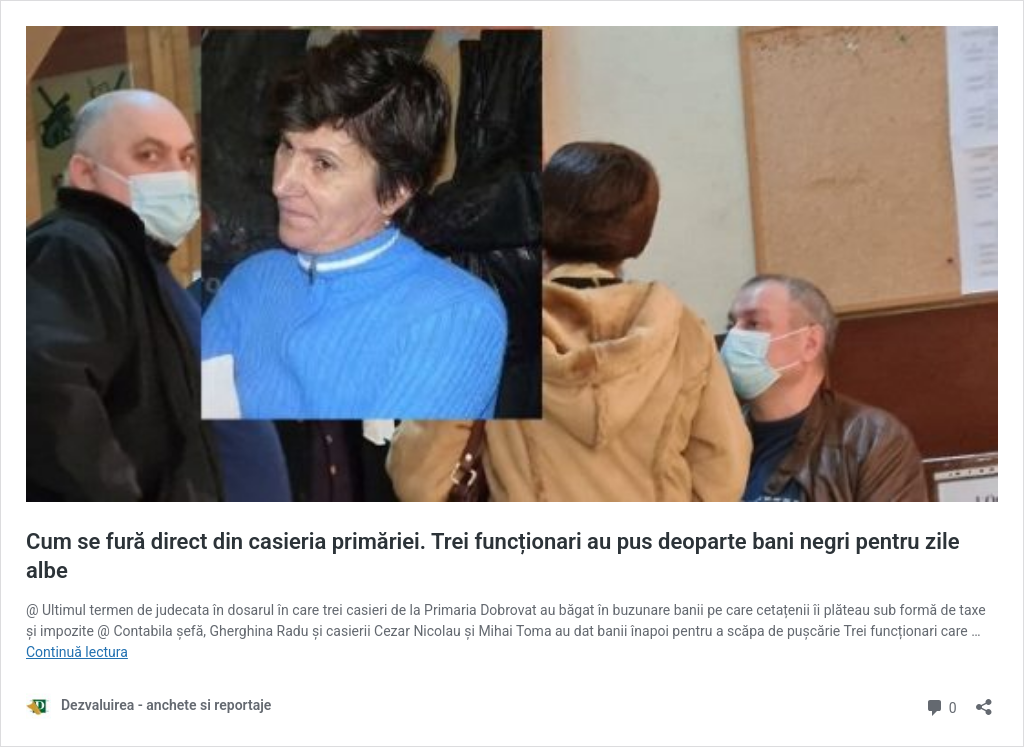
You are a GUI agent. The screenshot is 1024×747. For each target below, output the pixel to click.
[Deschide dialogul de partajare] (984, 700)
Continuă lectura (77, 652)
